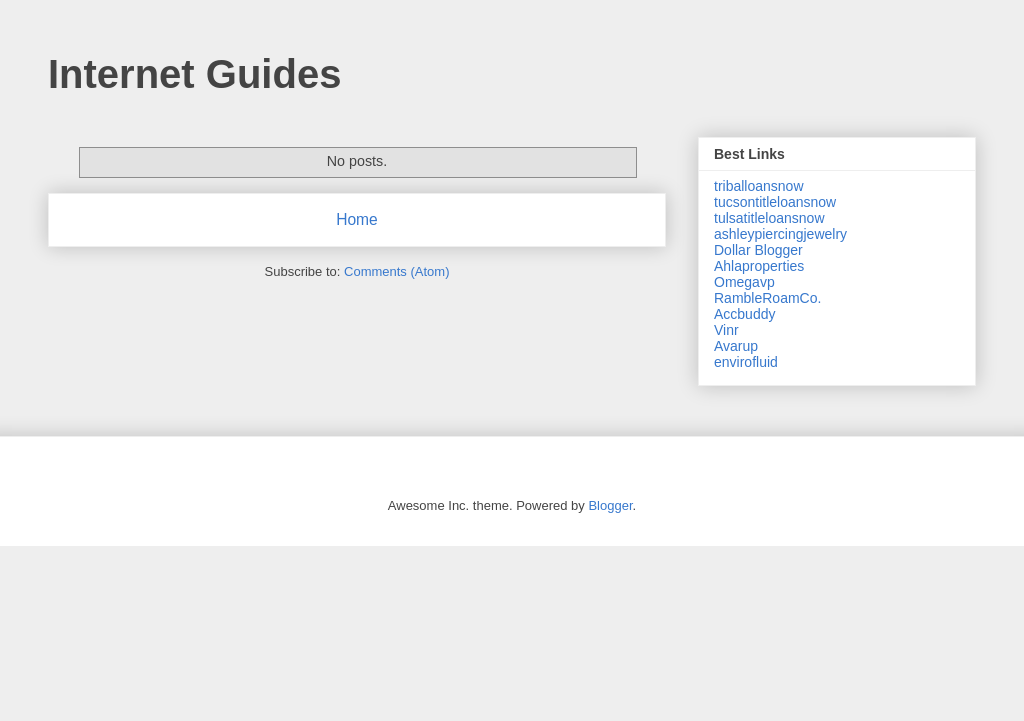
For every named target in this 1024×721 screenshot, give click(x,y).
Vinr (726, 330)
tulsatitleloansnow (769, 218)
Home (357, 219)
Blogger (610, 505)
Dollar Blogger (758, 250)
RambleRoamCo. (767, 298)
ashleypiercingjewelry (780, 234)
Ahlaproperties (759, 266)
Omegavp (744, 282)
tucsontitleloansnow (775, 202)
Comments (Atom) (396, 271)
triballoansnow (759, 186)
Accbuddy (744, 314)
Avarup (736, 346)
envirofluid (746, 362)
